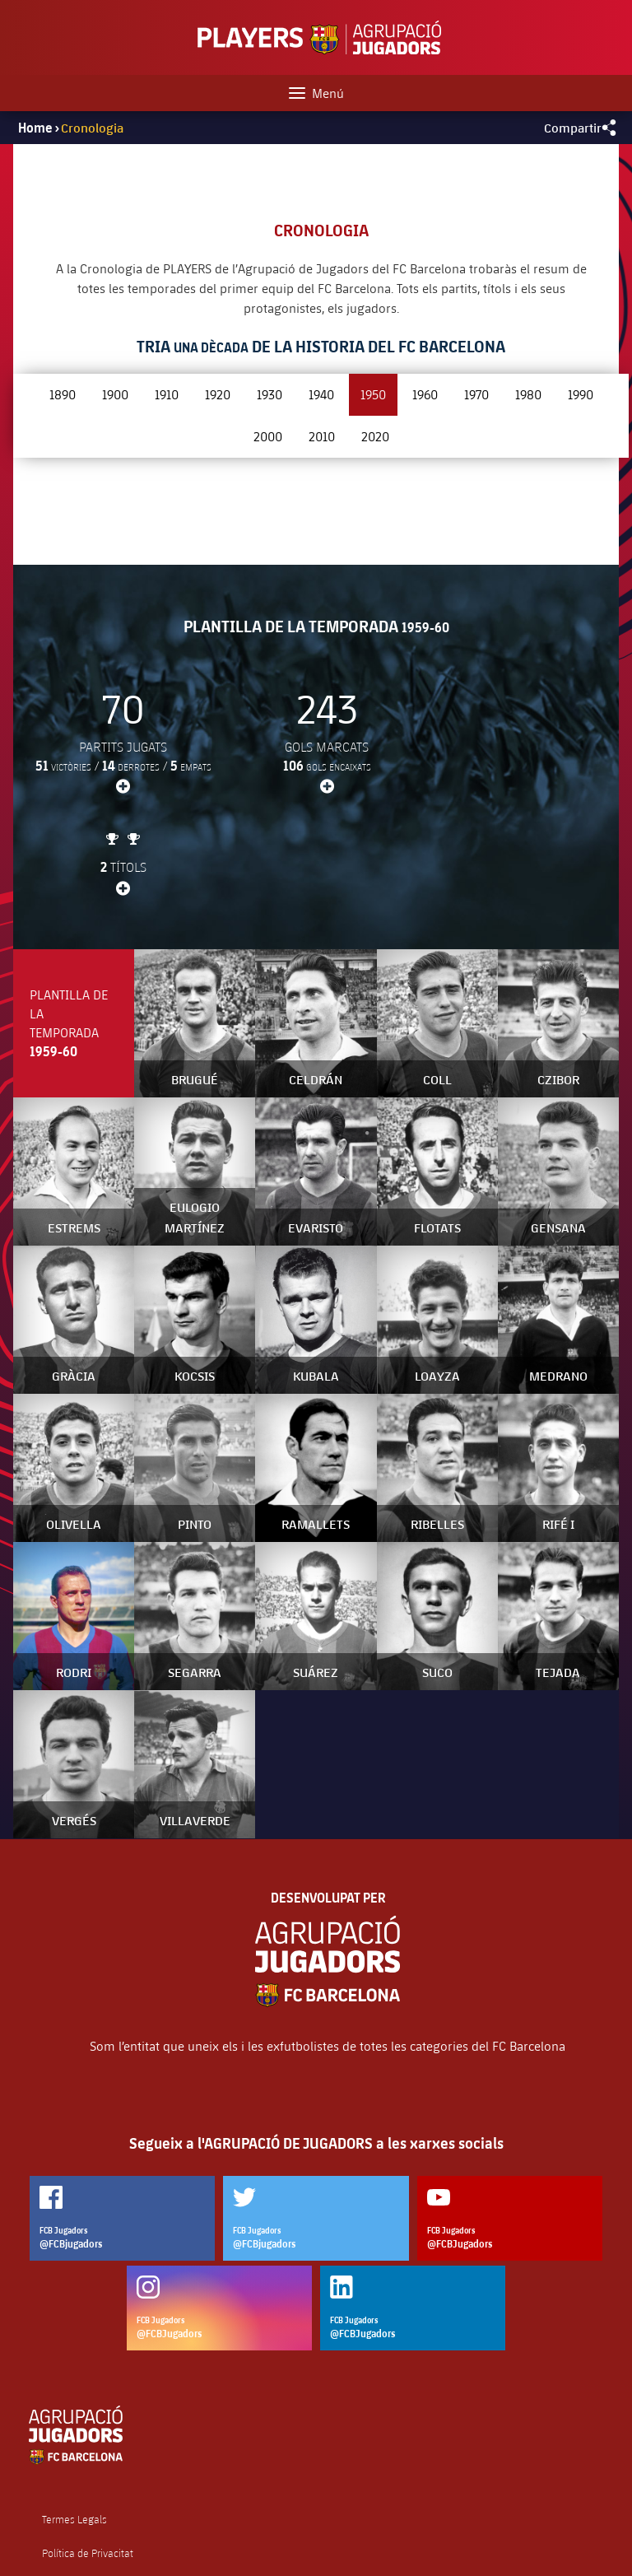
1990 (580, 394)
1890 (62, 394)
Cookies (59, 2485)
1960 (425, 394)
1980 (528, 394)
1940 (321, 394)
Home (35, 127)
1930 (269, 394)
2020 (375, 436)
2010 (322, 436)
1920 (217, 394)
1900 (115, 394)
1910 (167, 394)
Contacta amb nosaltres (96, 2519)
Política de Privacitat (87, 2452)
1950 (373, 394)
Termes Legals (74, 2418)
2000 (267, 436)
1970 (476, 394)
